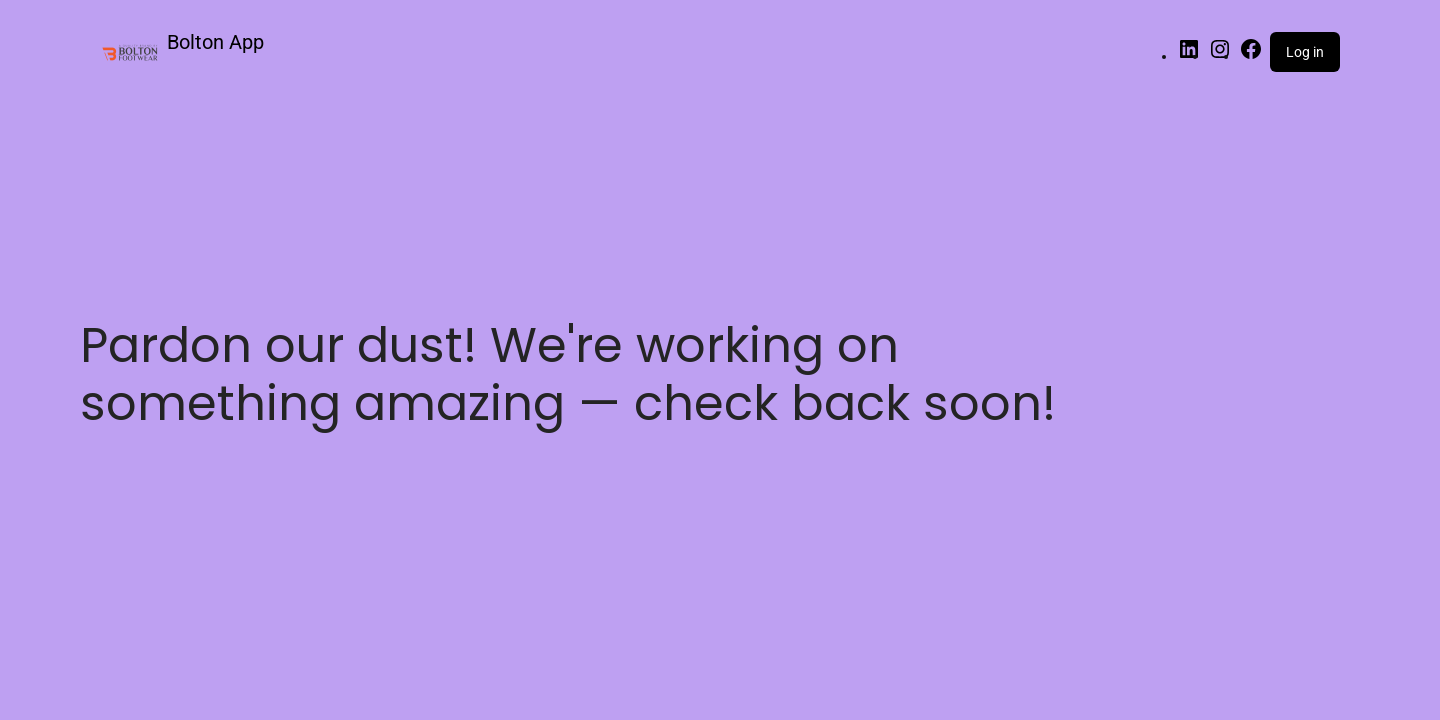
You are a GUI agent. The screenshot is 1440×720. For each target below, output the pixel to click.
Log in (1305, 52)
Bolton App (215, 42)
